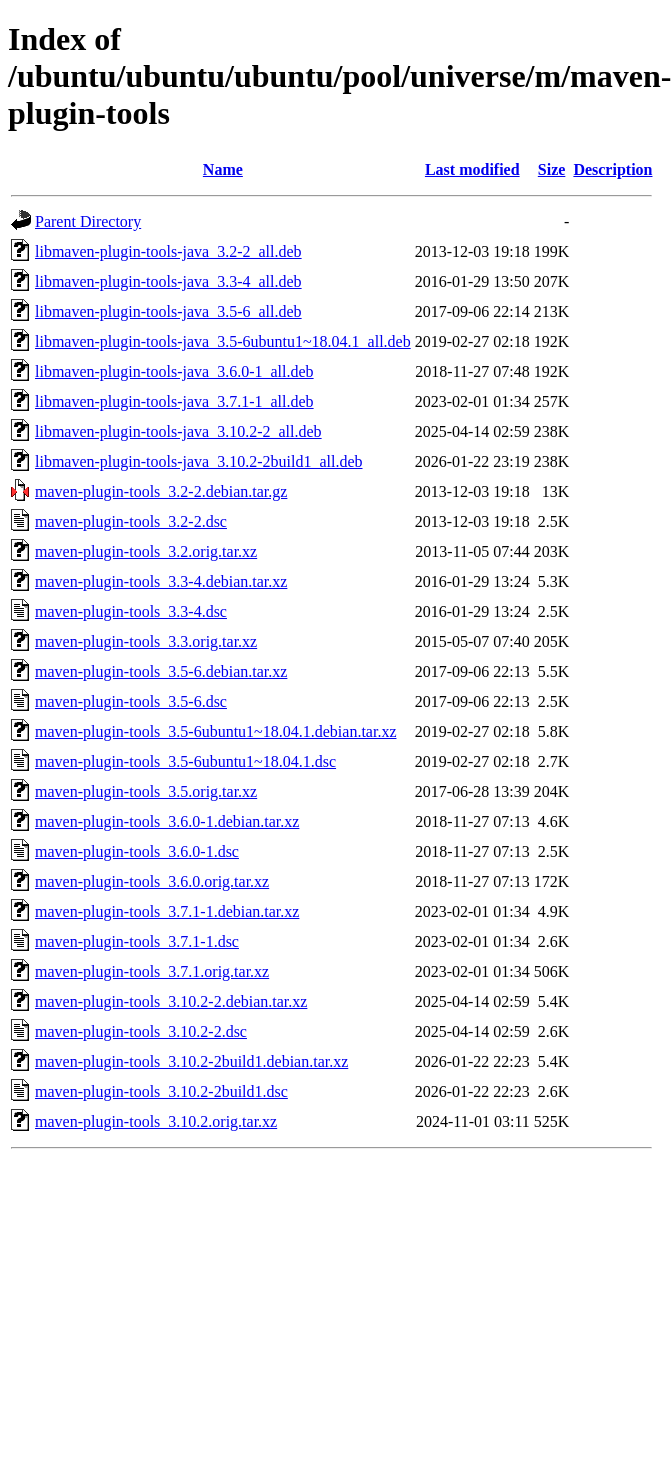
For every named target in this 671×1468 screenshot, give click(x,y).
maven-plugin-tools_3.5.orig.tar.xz (146, 791)
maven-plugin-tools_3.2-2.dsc (131, 521)
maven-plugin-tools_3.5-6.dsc (131, 701)
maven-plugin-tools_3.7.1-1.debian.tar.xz (167, 911)
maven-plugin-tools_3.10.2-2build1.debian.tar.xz (191, 1061)
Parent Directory (88, 221)
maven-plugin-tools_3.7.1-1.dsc (137, 941)
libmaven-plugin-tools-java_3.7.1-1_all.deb (174, 401)
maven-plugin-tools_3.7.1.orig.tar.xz (152, 971)
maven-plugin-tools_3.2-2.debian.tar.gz (161, 491)
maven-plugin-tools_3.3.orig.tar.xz (146, 641)
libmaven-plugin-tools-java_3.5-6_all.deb (168, 311)
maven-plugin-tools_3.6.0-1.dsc (137, 851)
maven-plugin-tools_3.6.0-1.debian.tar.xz (167, 821)
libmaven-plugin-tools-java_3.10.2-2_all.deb (178, 431)
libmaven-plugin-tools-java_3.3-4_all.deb (168, 281)
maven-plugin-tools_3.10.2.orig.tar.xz (156, 1121)
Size (552, 169)
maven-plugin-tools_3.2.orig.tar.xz (146, 551)
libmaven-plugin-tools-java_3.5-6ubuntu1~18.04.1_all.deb (223, 341)
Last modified (472, 169)
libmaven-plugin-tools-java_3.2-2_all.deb (168, 251)
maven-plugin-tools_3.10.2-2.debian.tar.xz (171, 1001)
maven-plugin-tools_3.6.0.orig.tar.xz (152, 881)
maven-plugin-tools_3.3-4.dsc (131, 611)
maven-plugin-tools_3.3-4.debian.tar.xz (161, 581)
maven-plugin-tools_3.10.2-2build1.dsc (161, 1091)
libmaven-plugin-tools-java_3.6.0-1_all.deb (174, 371)
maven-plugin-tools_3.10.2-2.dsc (141, 1031)
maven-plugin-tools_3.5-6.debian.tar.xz (161, 671)
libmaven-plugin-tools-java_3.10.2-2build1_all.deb (199, 461)
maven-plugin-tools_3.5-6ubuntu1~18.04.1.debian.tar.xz (215, 731)
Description (612, 169)
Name (223, 169)
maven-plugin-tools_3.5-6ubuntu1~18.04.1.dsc (185, 761)
